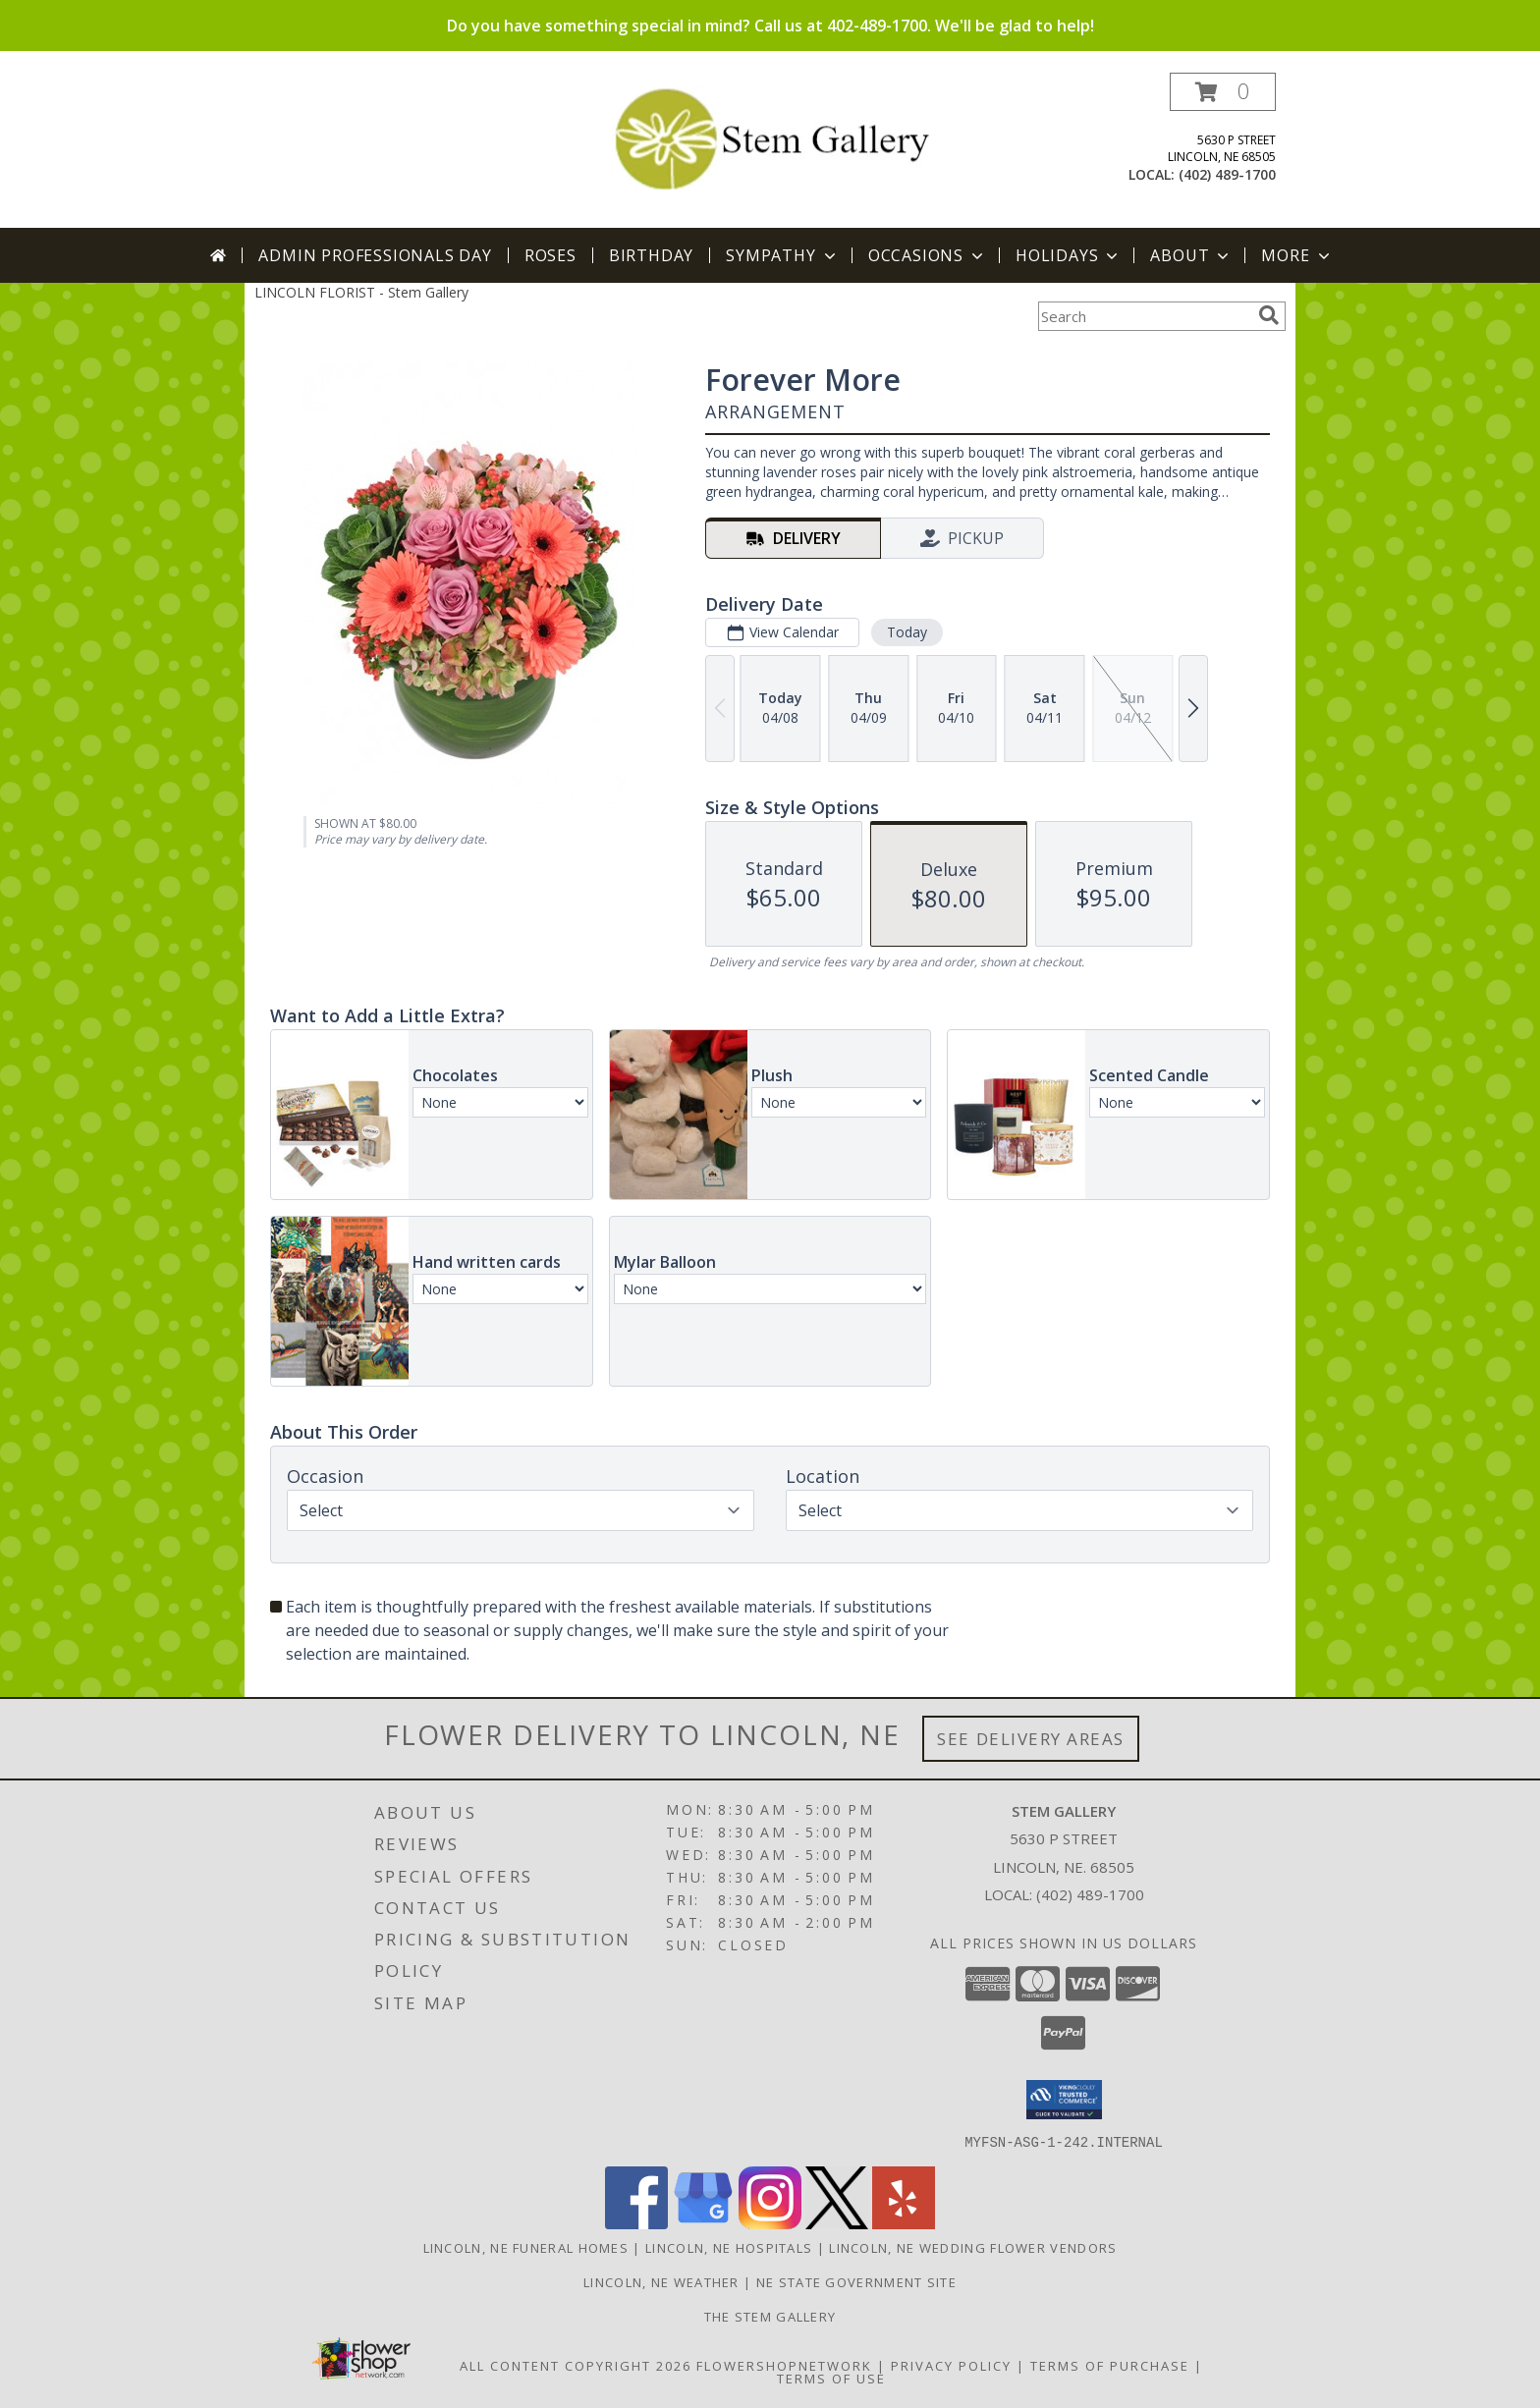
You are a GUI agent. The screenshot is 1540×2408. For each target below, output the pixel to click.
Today (907, 632)
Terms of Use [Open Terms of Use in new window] (831, 2377)
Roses (550, 255)
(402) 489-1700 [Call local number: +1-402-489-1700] (1227, 174)
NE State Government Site (856, 2281)
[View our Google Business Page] (703, 2223)
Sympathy (782, 255)
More (1297, 255)
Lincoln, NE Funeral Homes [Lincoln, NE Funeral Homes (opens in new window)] (526, 2247)
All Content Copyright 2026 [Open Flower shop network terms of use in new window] (575, 2365)
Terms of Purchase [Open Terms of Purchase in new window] (1109, 2365)
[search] (1269, 315)
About (1191, 255)
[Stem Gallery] (770, 136)
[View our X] (836, 2223)
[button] (1223, 92)
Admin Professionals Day (374, 255)
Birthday (651, 255)
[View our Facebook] (636, 2223)
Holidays (1069, 255)
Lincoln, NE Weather (661, 2281)
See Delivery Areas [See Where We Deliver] (1031, 1738)
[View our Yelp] (903, 2223)
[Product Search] (1144, 316)
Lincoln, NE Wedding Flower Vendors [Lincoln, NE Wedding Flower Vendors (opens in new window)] (973, 2247)
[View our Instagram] (770, 2223)
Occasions (927, 255)
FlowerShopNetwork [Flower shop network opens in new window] (784, 2365)
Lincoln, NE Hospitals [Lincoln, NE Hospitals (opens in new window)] (728, 2247)
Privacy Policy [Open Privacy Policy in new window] (951, 2365)
